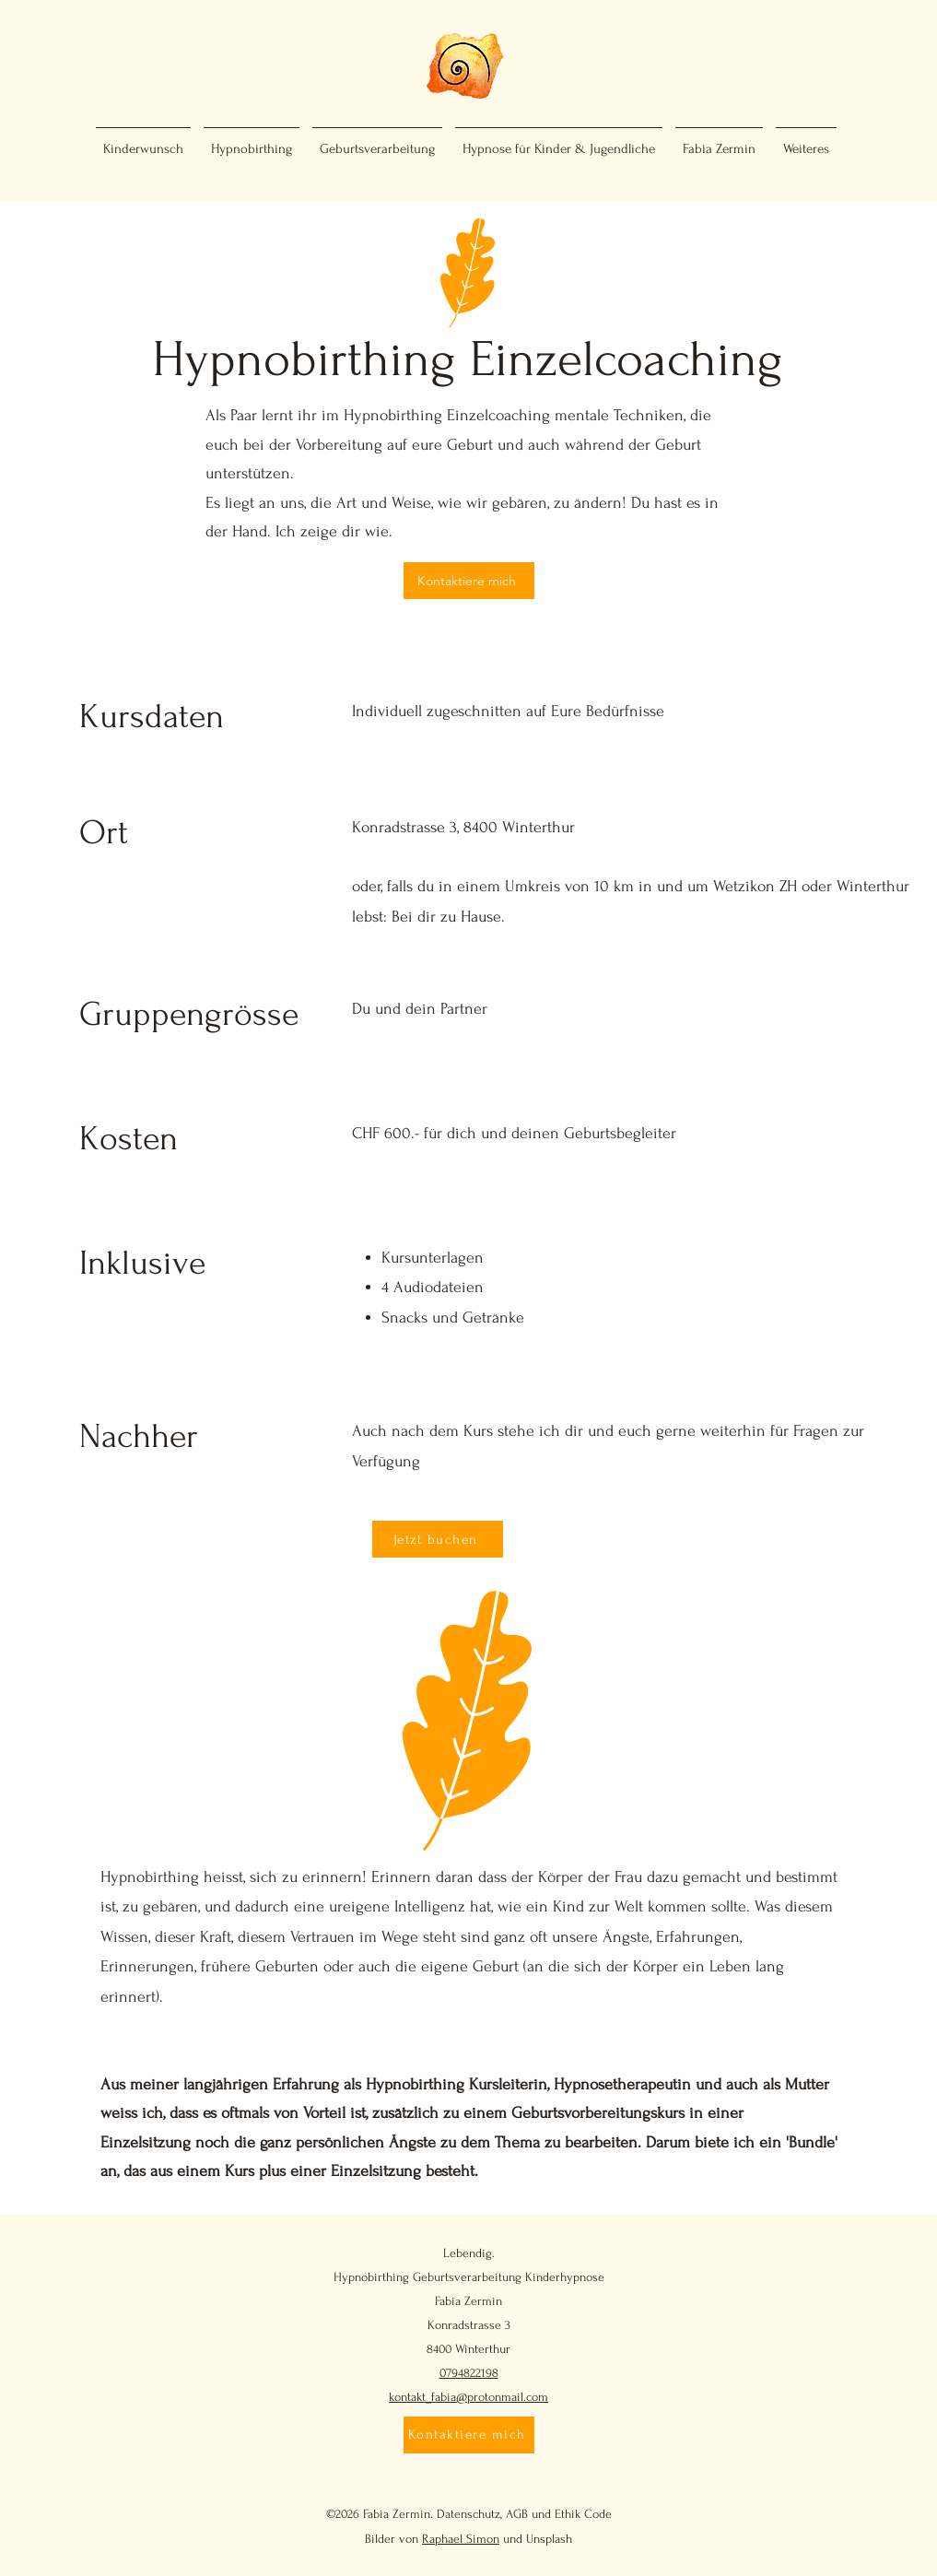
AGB (517, 2514)
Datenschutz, (469, 2514)
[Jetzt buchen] (437, 1539)
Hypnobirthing (371, 2277)
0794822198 (468, 2373)
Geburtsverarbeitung (467, 2277)
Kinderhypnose (564, 2277)
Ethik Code (583, 2514)
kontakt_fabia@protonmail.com (468, 2397)
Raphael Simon (460, 2539)
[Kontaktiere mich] (469, 580)
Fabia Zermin (468, 2301)
